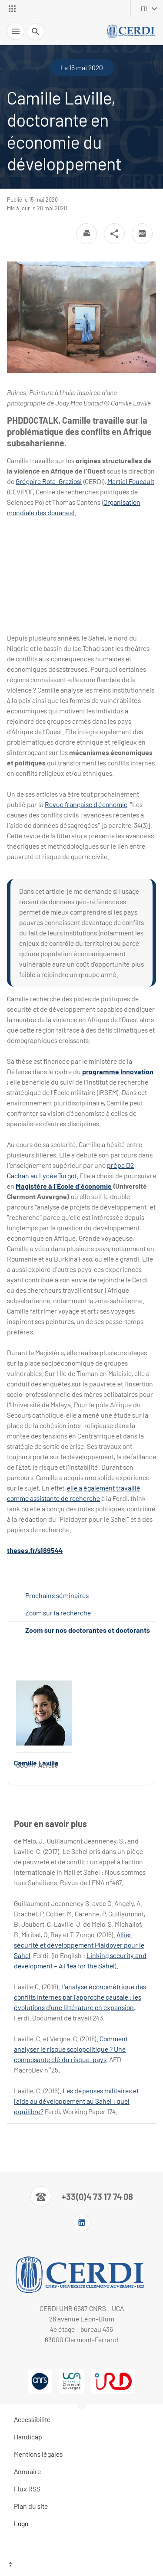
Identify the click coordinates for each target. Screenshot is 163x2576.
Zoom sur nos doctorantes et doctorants (87, 1630)
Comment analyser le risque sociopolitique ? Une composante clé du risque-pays (71, 2048)
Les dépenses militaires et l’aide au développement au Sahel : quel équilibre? (76, 2100)
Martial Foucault (130, 481)
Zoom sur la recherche (58, 1612)
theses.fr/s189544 (35, 1550)
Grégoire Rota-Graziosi (49, 481)
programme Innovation (117, 1071)
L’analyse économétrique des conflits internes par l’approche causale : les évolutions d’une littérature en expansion (80, 1996)
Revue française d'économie (86, 804)
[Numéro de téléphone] (81, 2196)
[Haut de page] (81, 2565)
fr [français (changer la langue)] (144, 8)
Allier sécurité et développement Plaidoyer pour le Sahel (79, 1944)
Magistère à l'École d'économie (64, 1186)
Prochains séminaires (57, 1595)
